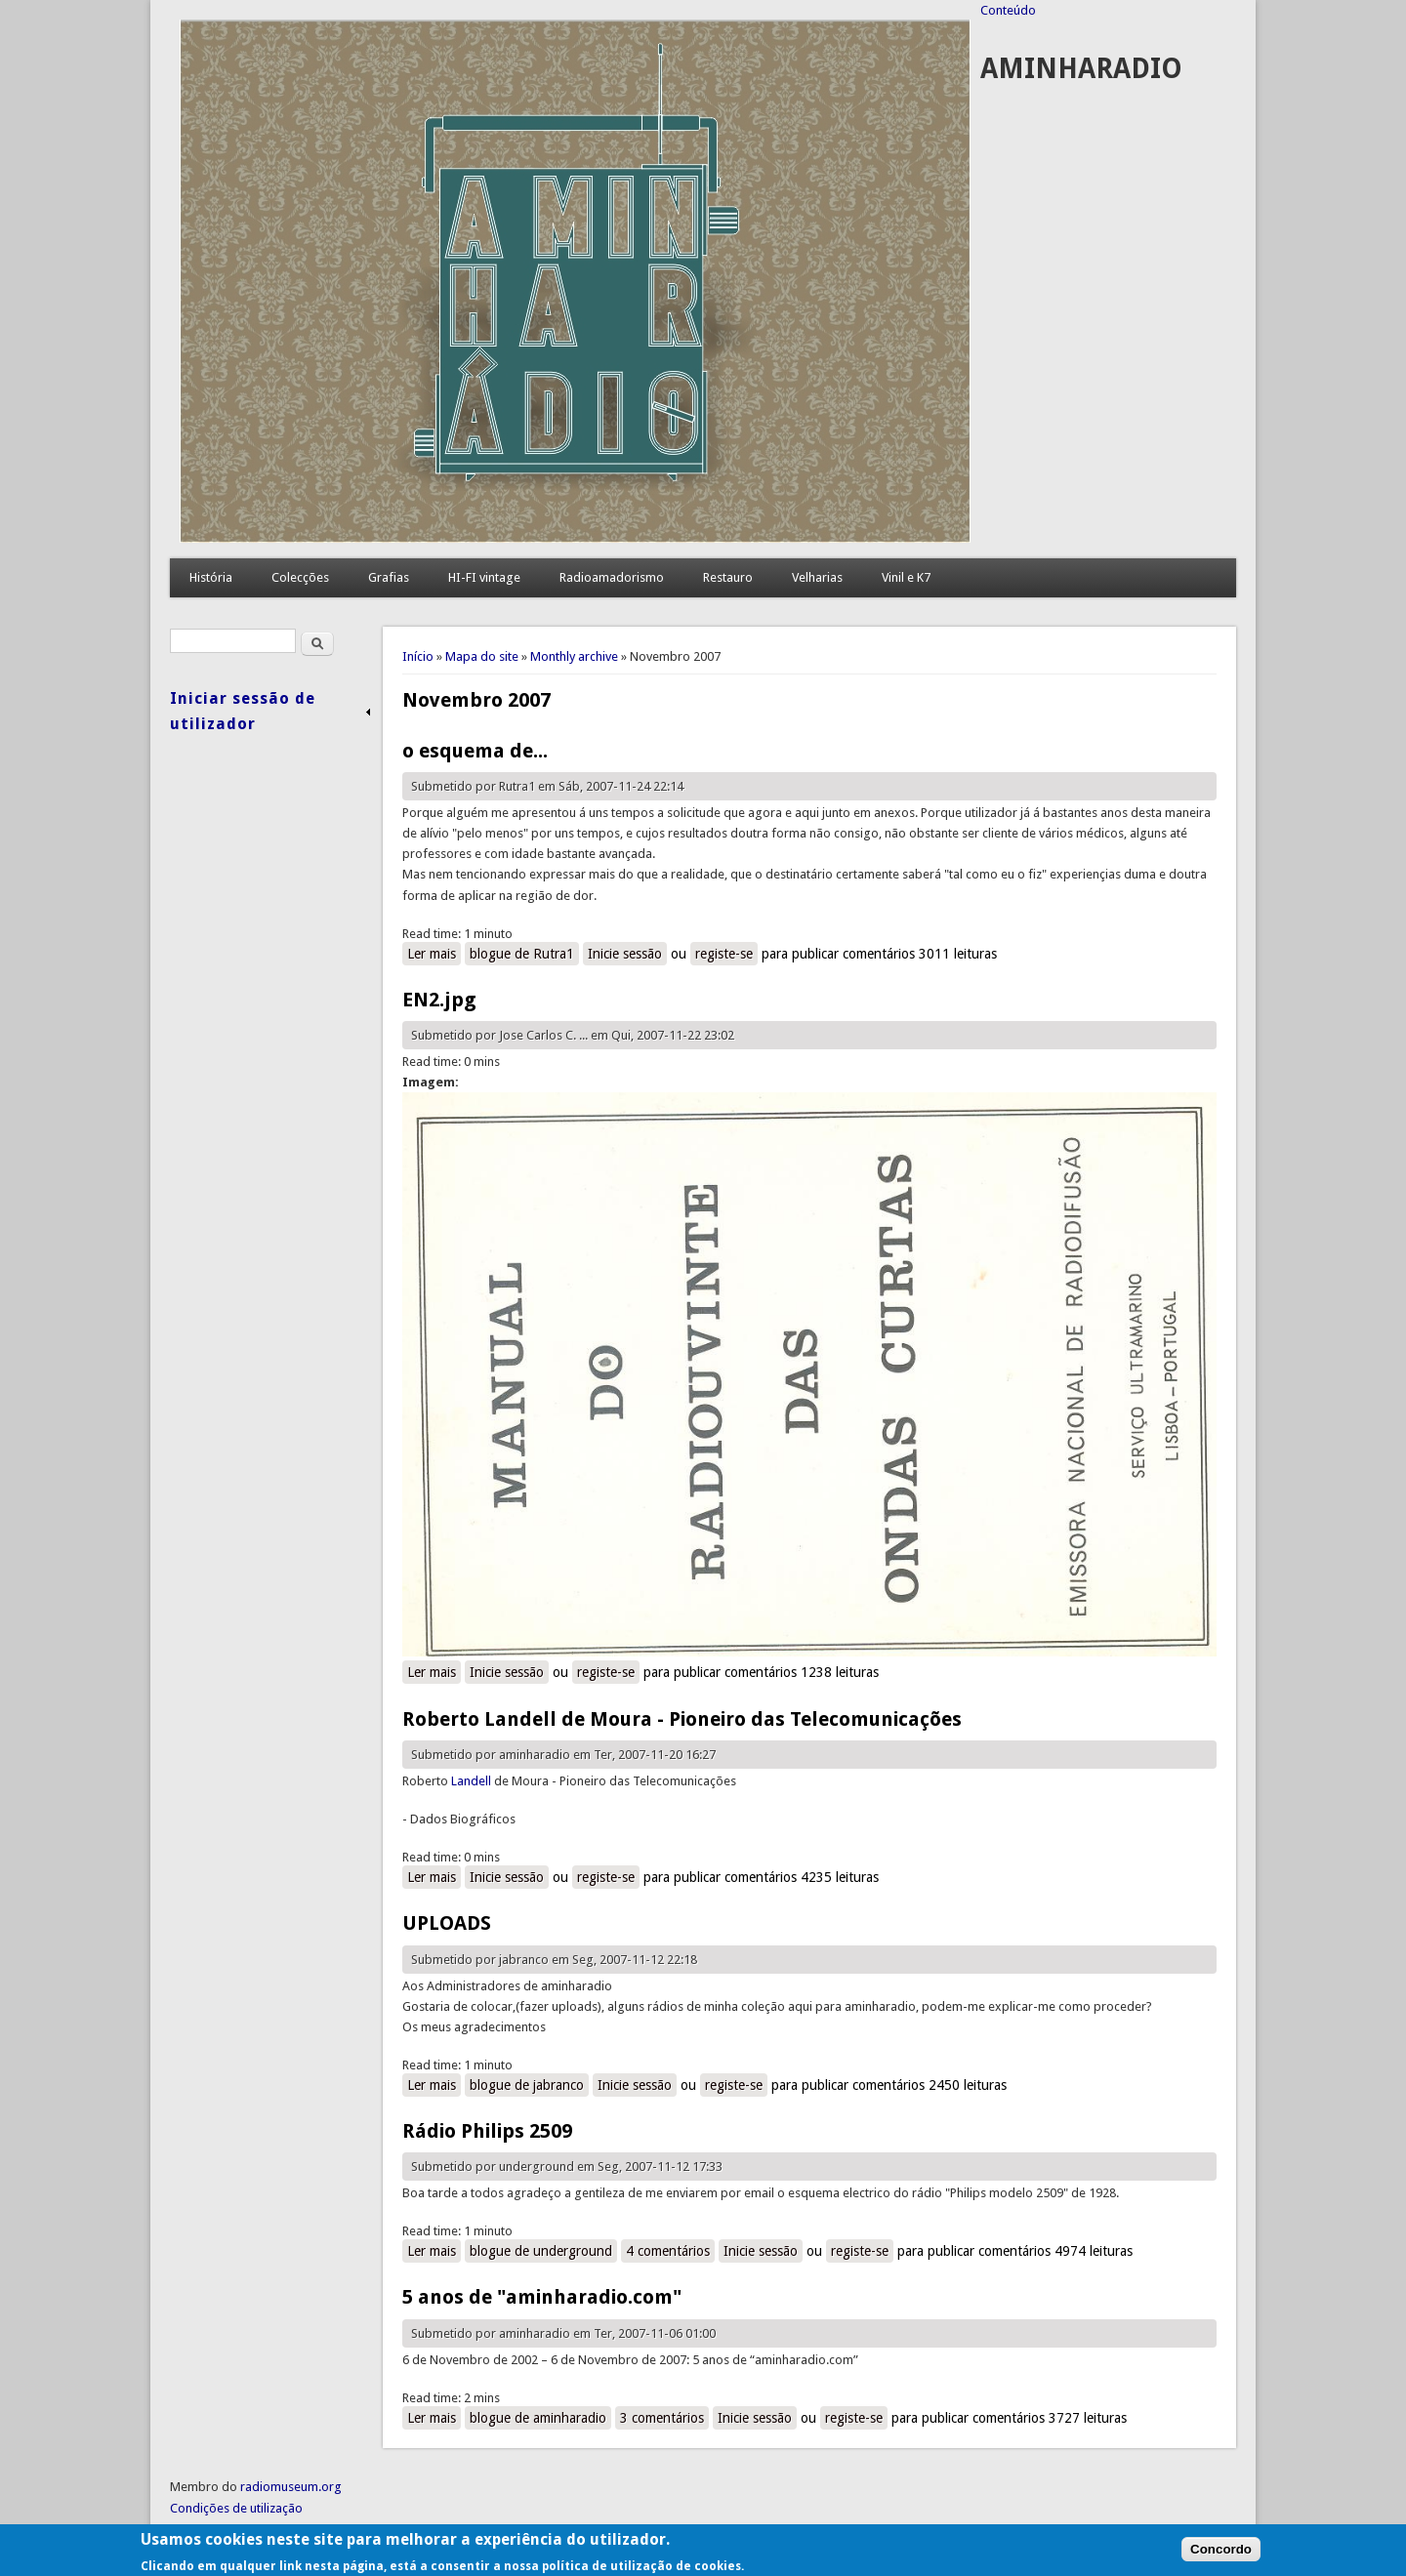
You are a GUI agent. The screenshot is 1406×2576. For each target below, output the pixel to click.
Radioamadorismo (611, 577)
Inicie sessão (625, 953)
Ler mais (434, 952)
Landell (471, 1781)
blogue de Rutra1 (522, 953)
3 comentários (662, 2418)
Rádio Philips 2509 (487, 2131)
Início (418, 656)
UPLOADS (446, 1923)
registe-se (724, 953)
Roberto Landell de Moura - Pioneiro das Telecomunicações (682, 1719)
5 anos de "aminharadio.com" (542, 2297)
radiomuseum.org (291, 2486)
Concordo (1221, 2556)
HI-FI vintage (484, 577)
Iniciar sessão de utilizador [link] (242, 711)
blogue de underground (541, 2251)
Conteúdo (1008, 10)
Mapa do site (481, 656)
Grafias (388, 577)
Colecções (300, 577)
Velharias (817, 577)
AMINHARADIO (1081, 69)
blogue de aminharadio (538, 2418)
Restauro (728, 577)
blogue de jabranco (527, 2085)
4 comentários (668, 2251)
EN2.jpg (439, 999)
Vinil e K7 (906, 577)
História (210, 577)
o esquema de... (475, 750)
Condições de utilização (236, 2508)
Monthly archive (574, 656)
